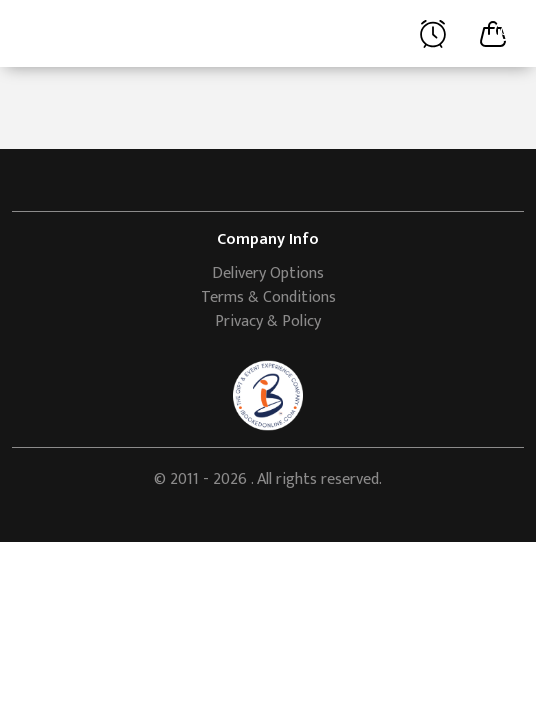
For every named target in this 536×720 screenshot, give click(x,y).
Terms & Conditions (268, 297)
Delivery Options (268, 273)
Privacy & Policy (268, 321)
